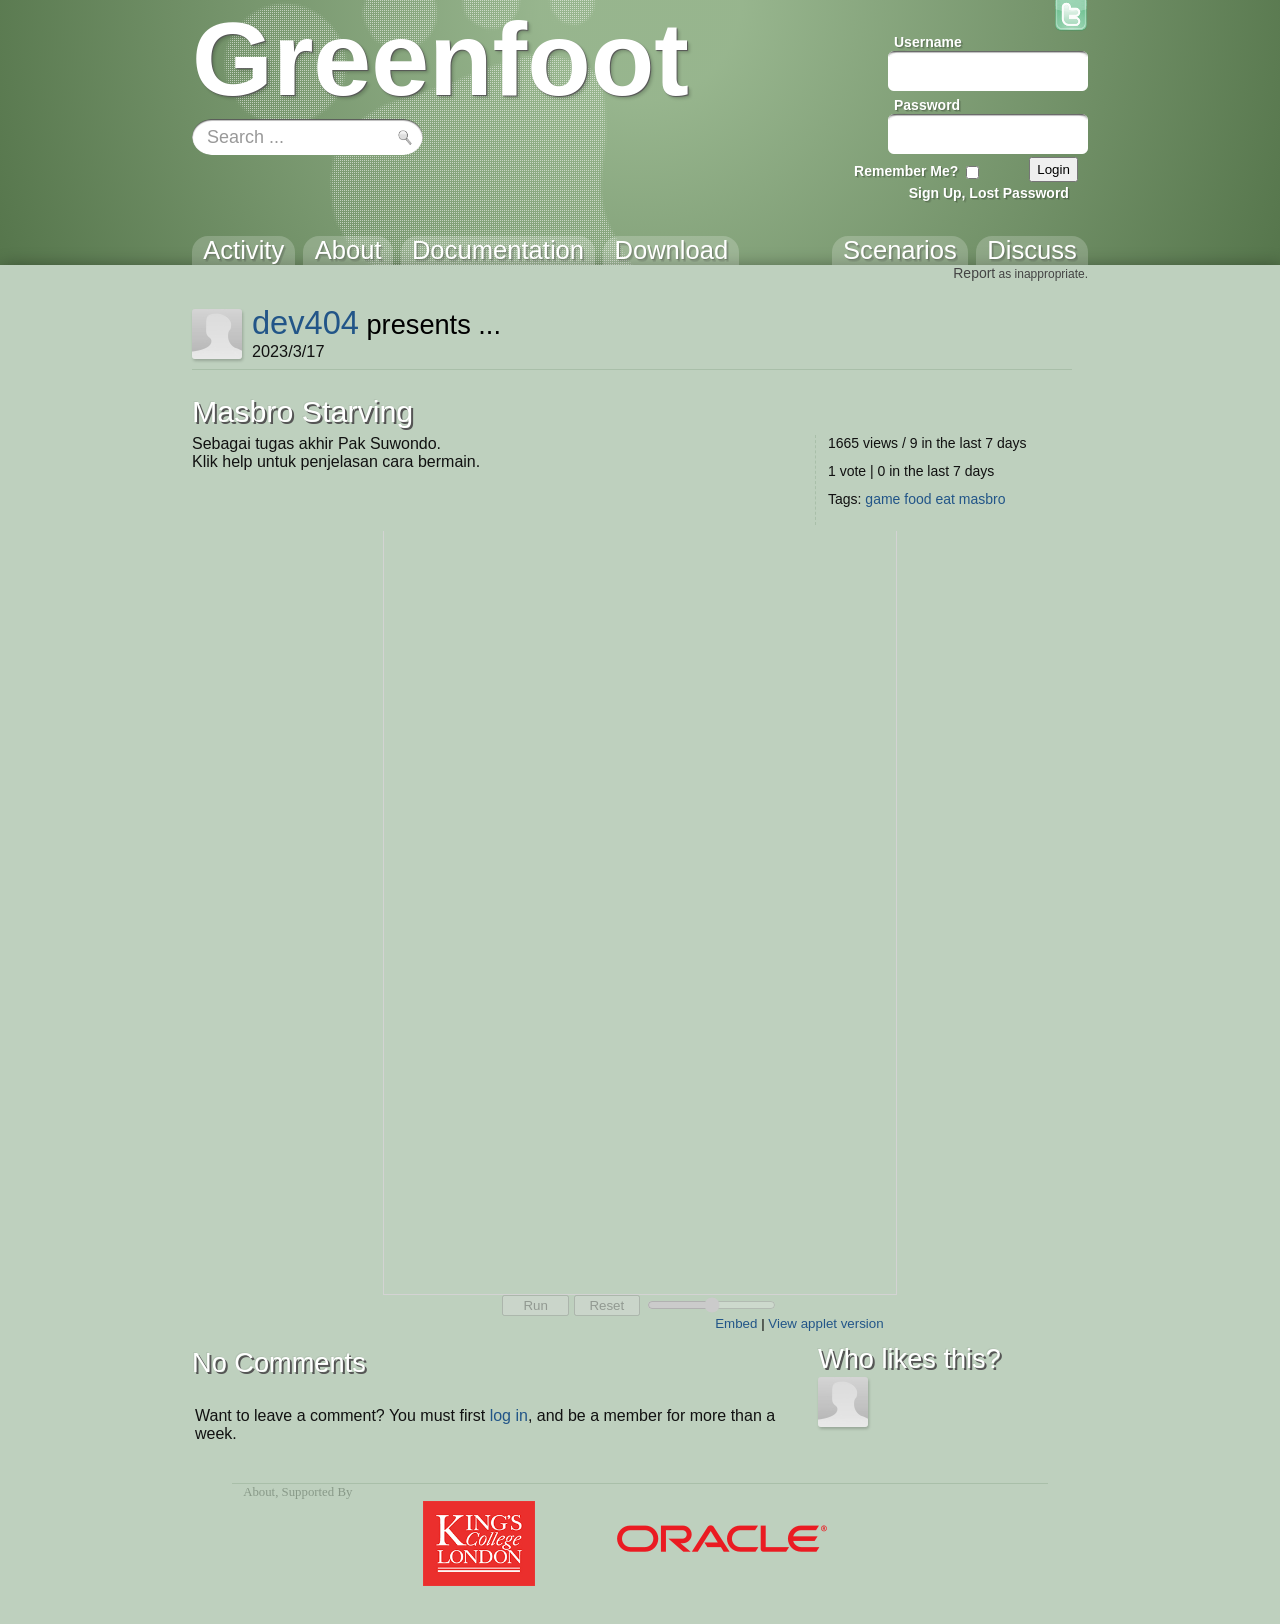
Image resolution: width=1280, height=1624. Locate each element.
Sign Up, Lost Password (989, 193)
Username (928, 42)
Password (927, 105)
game (882, 499)
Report (974, 273)
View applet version (825, 1323)
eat (944, 499)
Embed (736, 1323)
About (259, 1492)
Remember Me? (906, 171)
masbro (982, 499)
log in (509, 1415)
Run (535, 1305)
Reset (606, 1305)
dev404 (305, 322)
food (917, 499)
